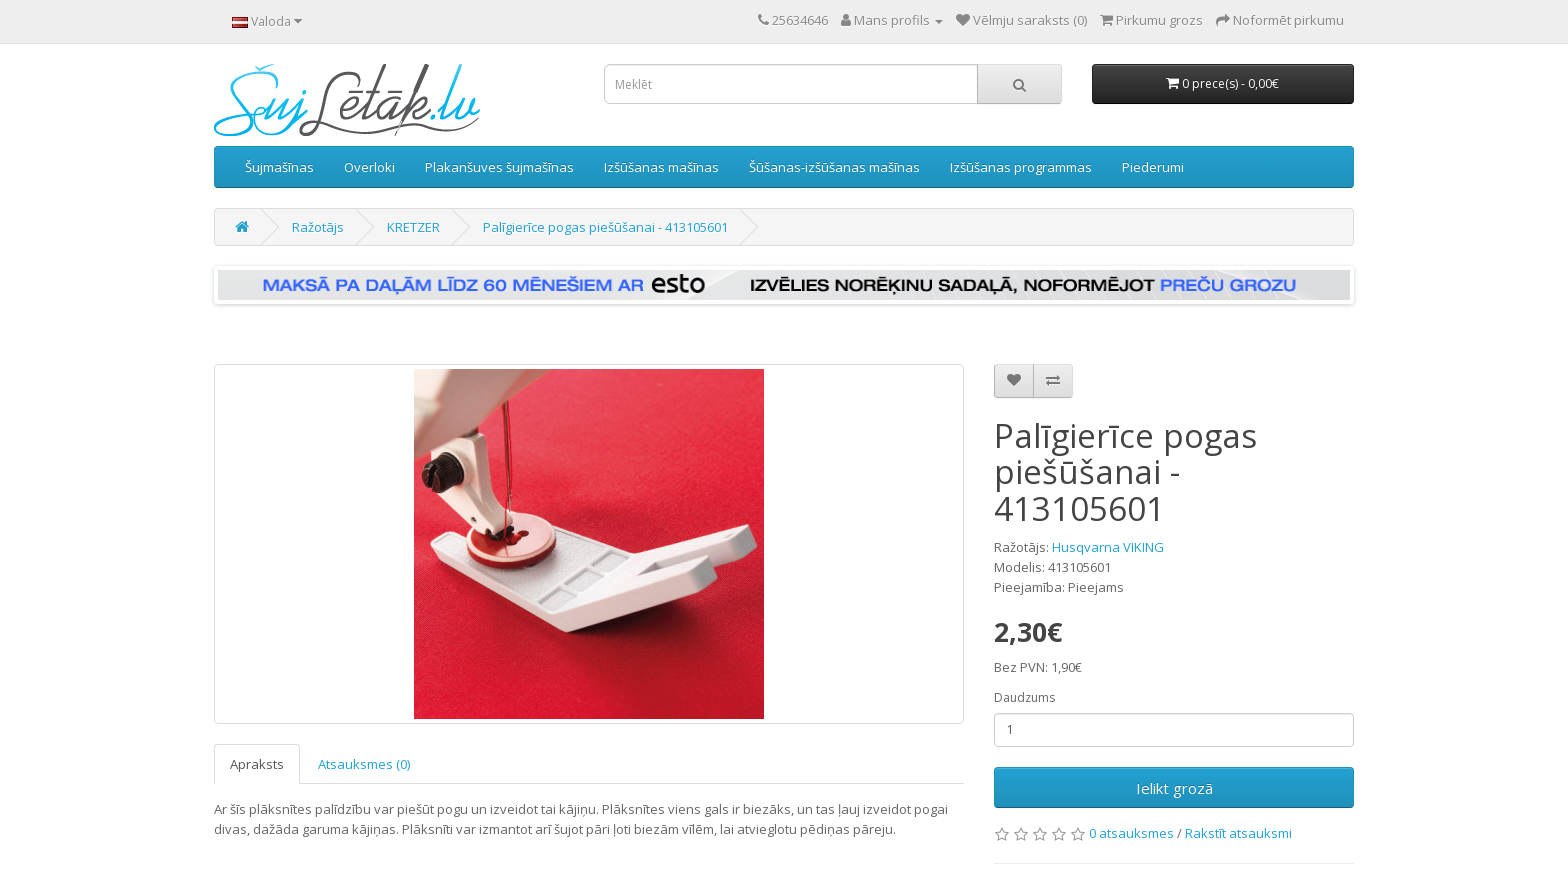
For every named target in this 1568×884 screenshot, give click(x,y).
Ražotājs (318, 227)
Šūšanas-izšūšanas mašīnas (834, 167)
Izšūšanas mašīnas (661, 167)
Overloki (369, 167)
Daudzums (1024, 697)
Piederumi (1153, 167)
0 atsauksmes (1131, 833)
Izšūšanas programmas (1021, 167)
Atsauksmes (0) (364, 764)
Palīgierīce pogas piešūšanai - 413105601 (605, 227)
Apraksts (257, 764)
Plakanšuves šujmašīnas (499, 167)
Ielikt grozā (1174, 788)
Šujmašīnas (279, 167)
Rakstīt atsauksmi (1238, 833)
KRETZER (413, 227)
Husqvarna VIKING (1108, 547)
